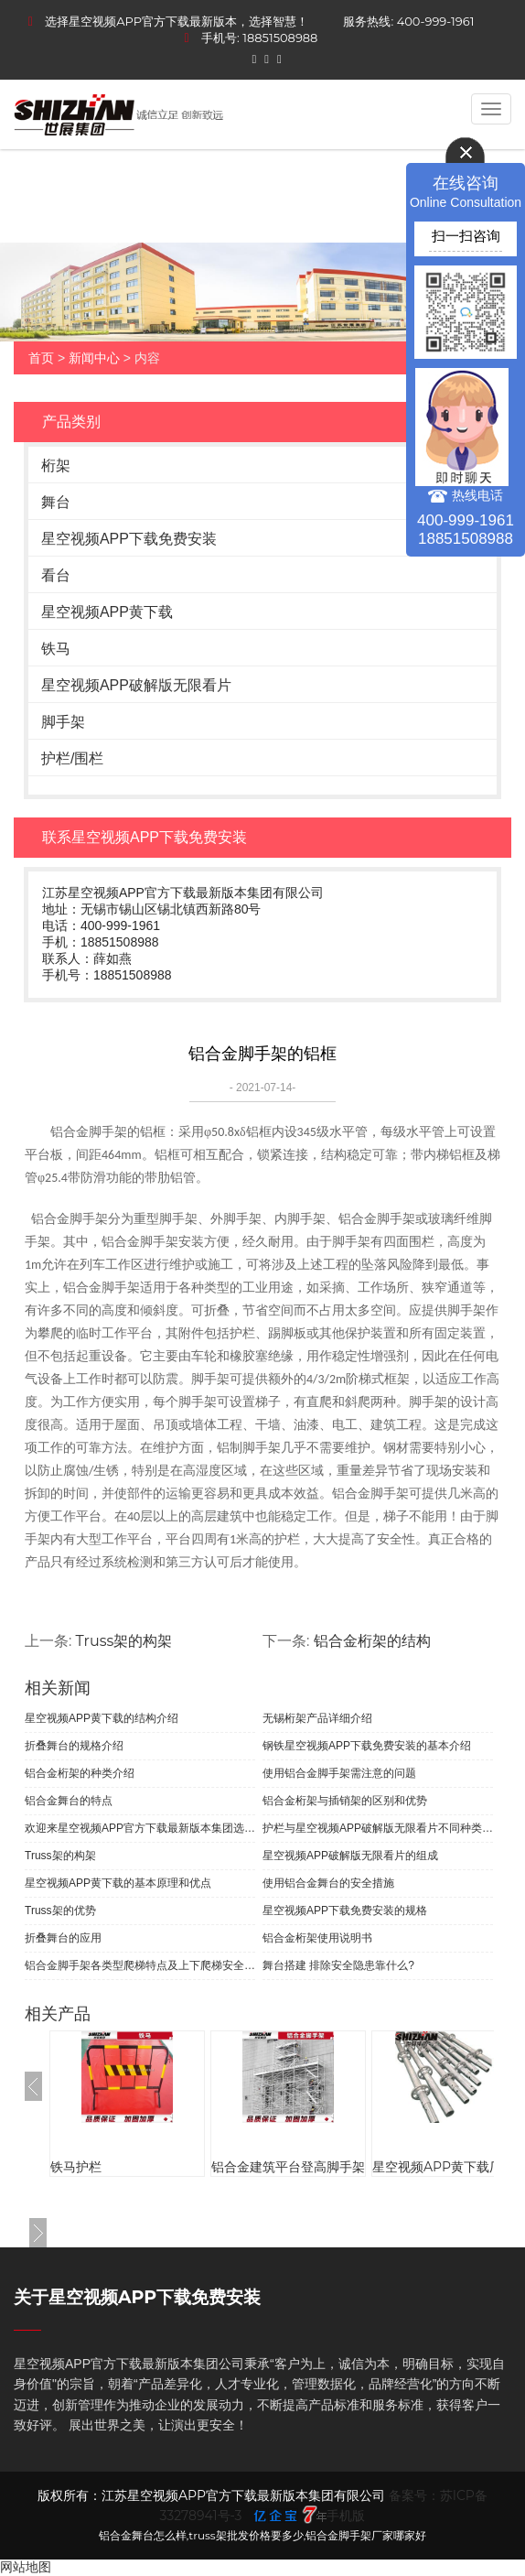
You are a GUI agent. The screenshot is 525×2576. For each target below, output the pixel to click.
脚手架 (63, 722)
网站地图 (25, 2567)
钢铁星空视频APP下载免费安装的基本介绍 (366, 1745)
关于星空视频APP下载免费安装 (137, 2297)
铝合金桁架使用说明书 (317, 1938)
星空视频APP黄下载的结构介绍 (101, 1718)
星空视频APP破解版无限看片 (136, 685)
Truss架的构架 (124, 1641)
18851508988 (279, 37)
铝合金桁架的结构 (372, 1641)
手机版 (346, 2515)
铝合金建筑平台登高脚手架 (288, 2167)
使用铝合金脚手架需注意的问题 (339, 1773)
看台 (55, 575)
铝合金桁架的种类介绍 (79, 1773)
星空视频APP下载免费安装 (129, 539)
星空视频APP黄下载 (107, 612)
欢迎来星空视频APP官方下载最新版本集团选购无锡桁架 (140, 1828)
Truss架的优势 (60, 1910)
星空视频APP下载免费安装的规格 (344, 1910)
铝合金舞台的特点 (68, 1800)
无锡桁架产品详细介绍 (317, 1718)
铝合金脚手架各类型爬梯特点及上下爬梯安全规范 (140, 1965)
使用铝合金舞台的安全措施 (328, 1883)
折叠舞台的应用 (63, 1938)
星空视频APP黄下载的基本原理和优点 (118, 1883)
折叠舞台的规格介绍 (74, 1745)
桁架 (55, 465)
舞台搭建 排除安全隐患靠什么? (338, 1965)
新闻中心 (94, 358)
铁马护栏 (76, 2167)
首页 (41, 358)
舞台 (55, 502)
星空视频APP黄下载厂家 (443, 2167)
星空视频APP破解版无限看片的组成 (350, 1855)
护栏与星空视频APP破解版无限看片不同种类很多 (377, 1828)
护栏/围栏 (72, 758)
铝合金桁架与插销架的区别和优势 (344, 1800)
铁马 (55, 648)
